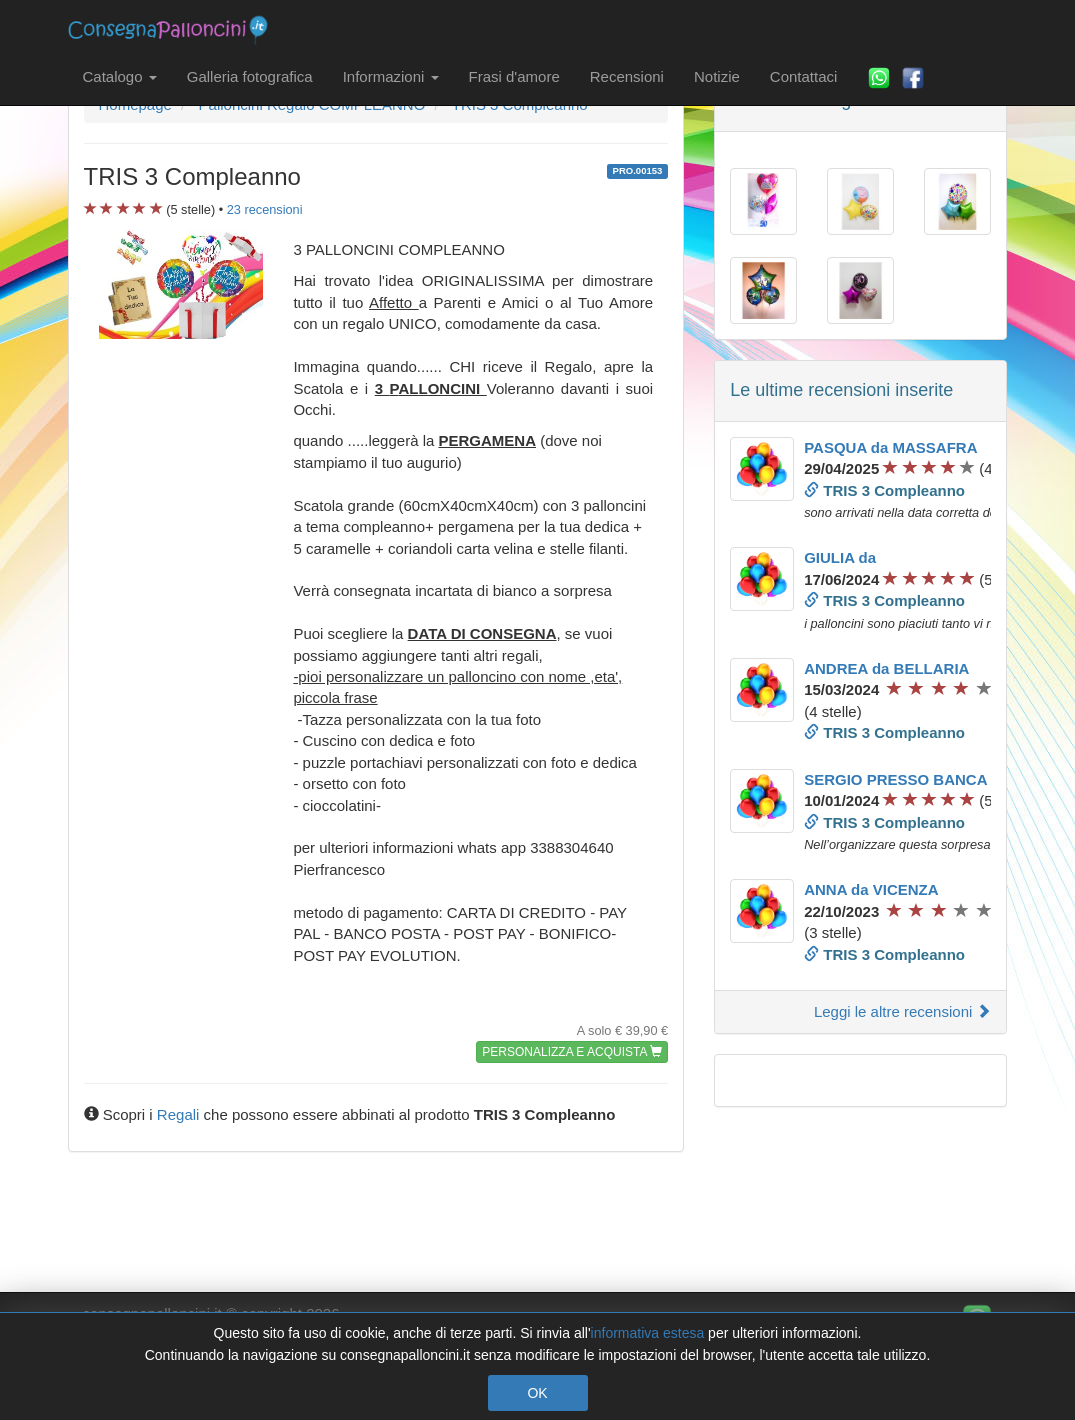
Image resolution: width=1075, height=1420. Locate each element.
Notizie (717, 76)
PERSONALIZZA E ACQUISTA (572, 1052)
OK (537, 1393)
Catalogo (120, 76)
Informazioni (391, 76)
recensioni (265, 209)
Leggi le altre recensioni (903, 1011)
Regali (178, 1114)
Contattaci (804, 76)
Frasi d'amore (514, 76)
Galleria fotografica (250, 76)
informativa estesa (648, 1333)
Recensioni (627, 76)
